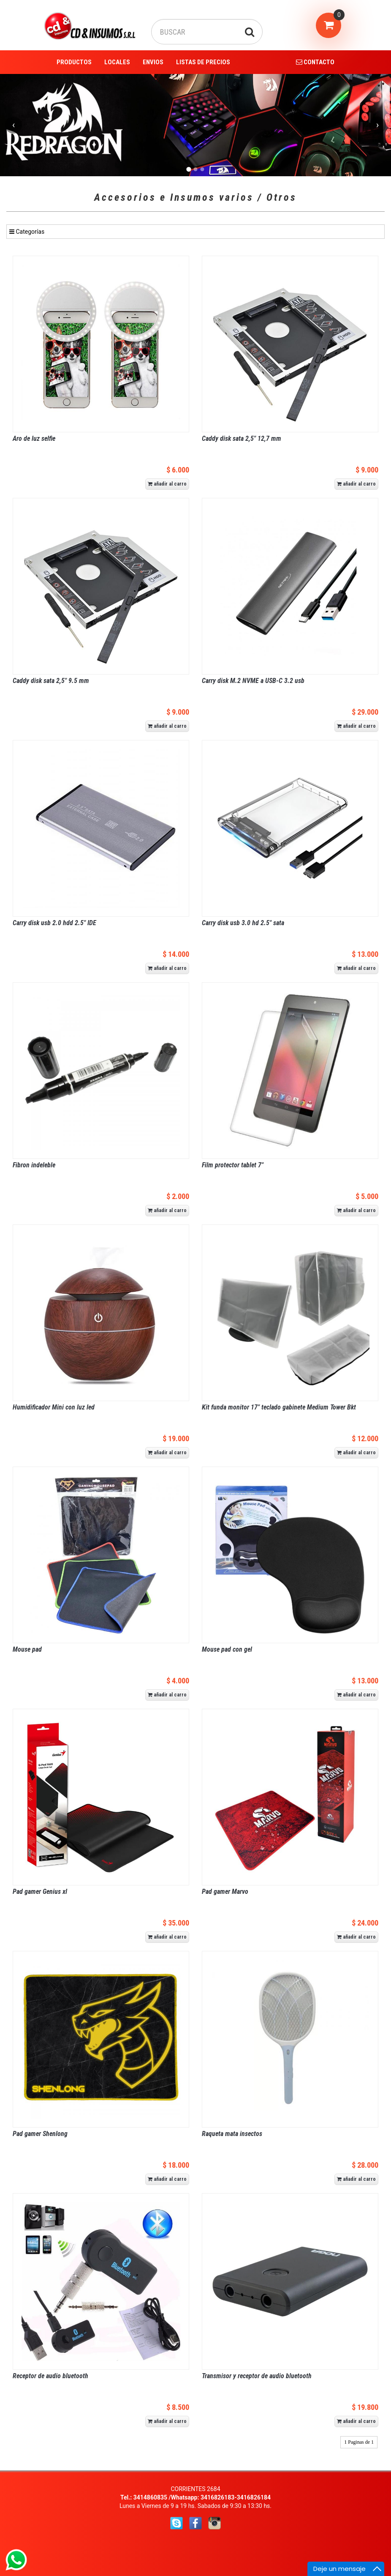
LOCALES (117, 62)
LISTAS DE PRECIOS (203, 62)
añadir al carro (167, 484)
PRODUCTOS (74, 62)
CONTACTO (315, 62)
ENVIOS (153, 62)
